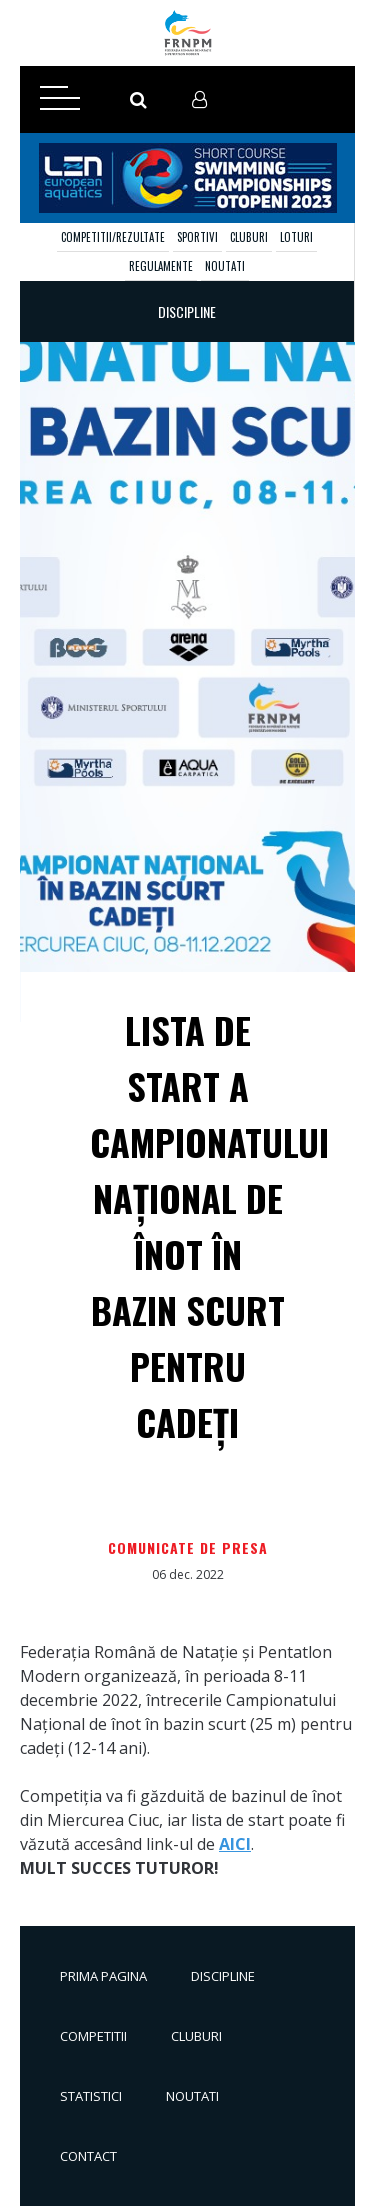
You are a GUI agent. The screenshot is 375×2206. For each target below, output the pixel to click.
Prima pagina (103, 1976)
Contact (88, 2156)
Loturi (296, 237)
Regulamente (161, 266)
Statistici (91, 2096)
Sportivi (197, 237)
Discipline (223, 1976)
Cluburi (249, 237)
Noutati (225, 266)
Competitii (93, 2036)
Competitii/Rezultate (113, 237)
